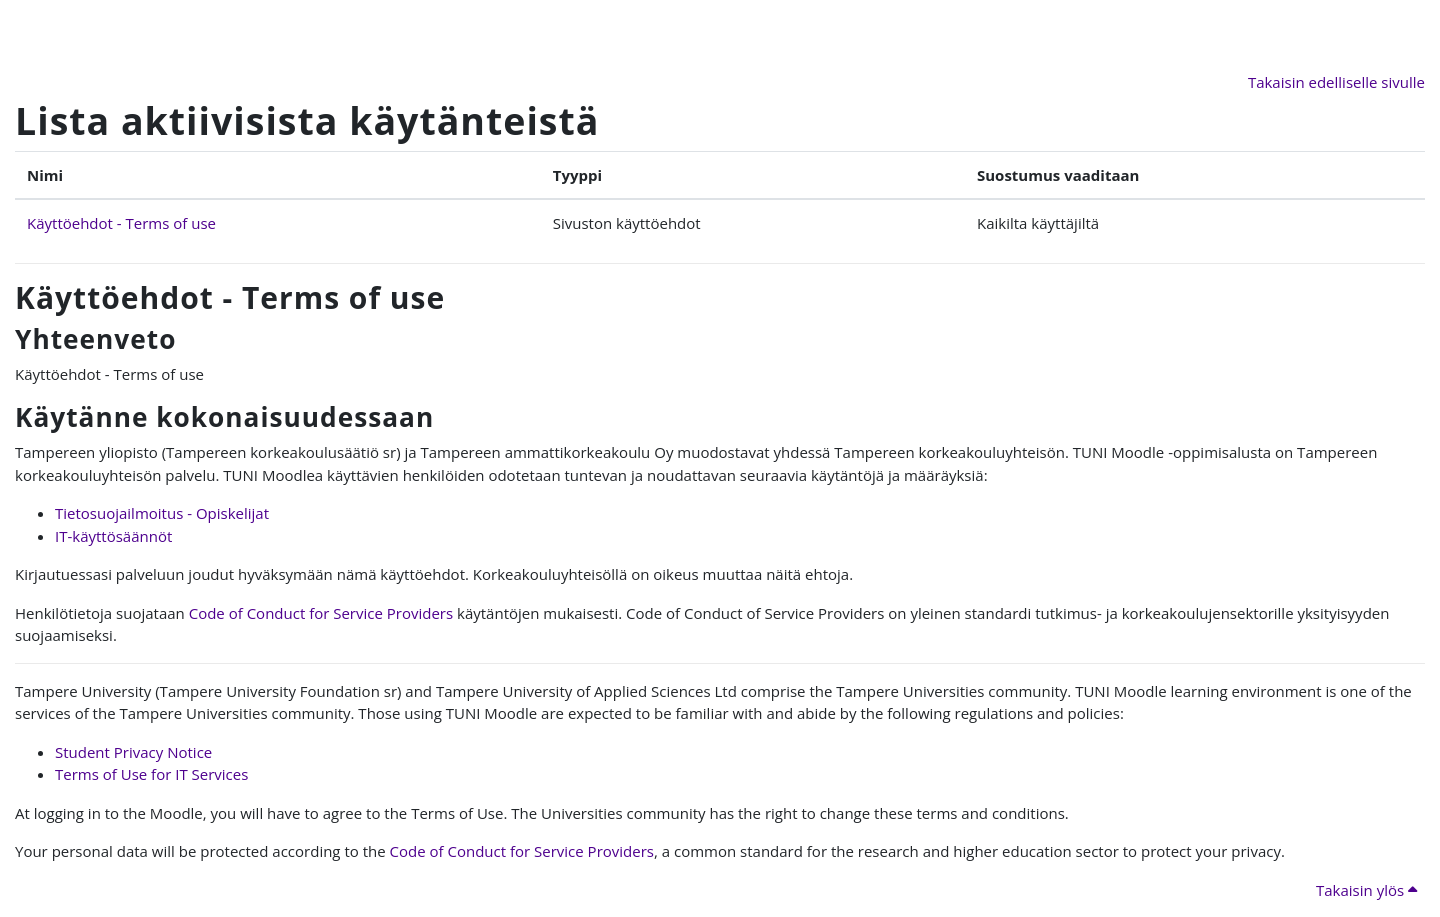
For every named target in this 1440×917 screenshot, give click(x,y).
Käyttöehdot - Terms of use (121, 223)
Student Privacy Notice (133, 752)
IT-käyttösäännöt (113, 536)
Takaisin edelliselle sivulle (1336, 82)
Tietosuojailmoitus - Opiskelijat (162, 513)
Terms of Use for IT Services (151, 774)
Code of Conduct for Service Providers (321, 613)
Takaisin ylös (1366, 890)
